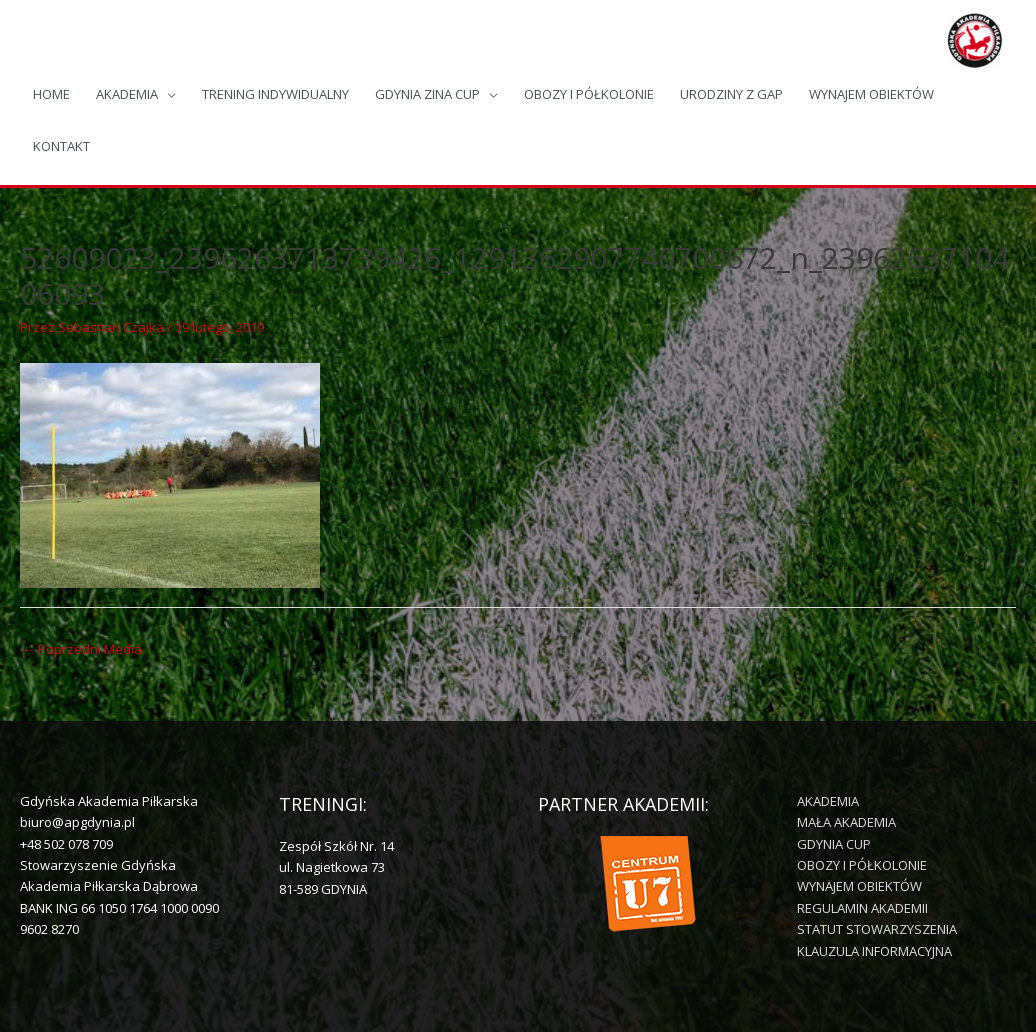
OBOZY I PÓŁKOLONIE (589, 94)
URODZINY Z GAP (731, 94)
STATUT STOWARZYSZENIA (877, 929)
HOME (51, 94)
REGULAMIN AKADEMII (862, 908)
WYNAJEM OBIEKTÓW (871, 94)
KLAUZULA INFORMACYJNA (874, 951)
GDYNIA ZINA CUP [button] (427, 94)
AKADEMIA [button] (127, 94)
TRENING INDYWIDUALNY (275, 94)
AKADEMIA (828, 801)
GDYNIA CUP (834, 844)
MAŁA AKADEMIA (846, 822)
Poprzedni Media (82, 649)
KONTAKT (61, 146)
